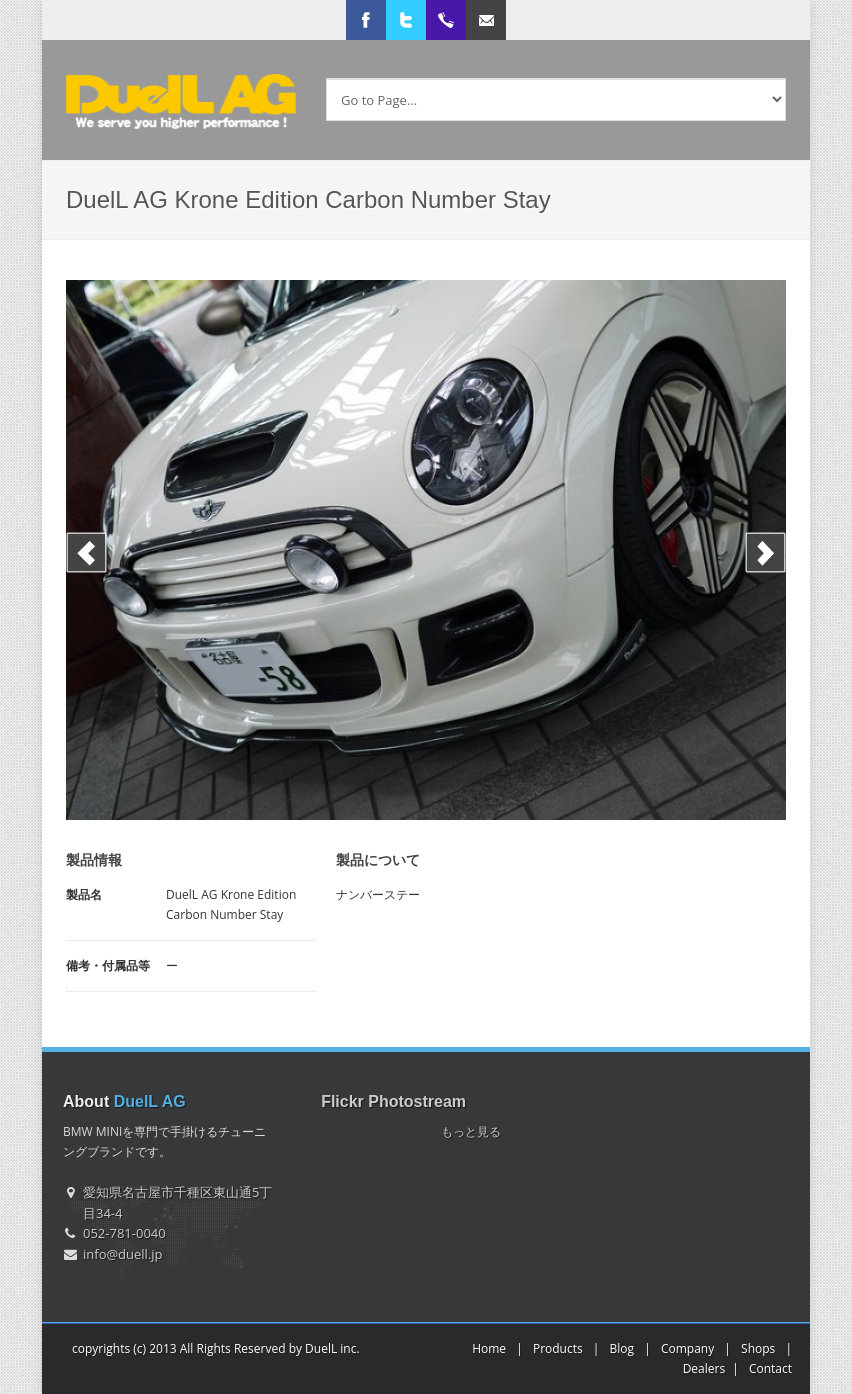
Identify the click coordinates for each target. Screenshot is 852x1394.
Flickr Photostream (393, 1101)
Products (558, 1348)
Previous (87, 552)
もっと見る (471, 1131)
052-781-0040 (124, 1233)
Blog (622, 1348)
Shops (758, 1348)
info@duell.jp (123, 1254)
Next (765, 552)
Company (687, 1348)
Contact (770, 1368)
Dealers (704, 1368)
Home (489, 1348)
